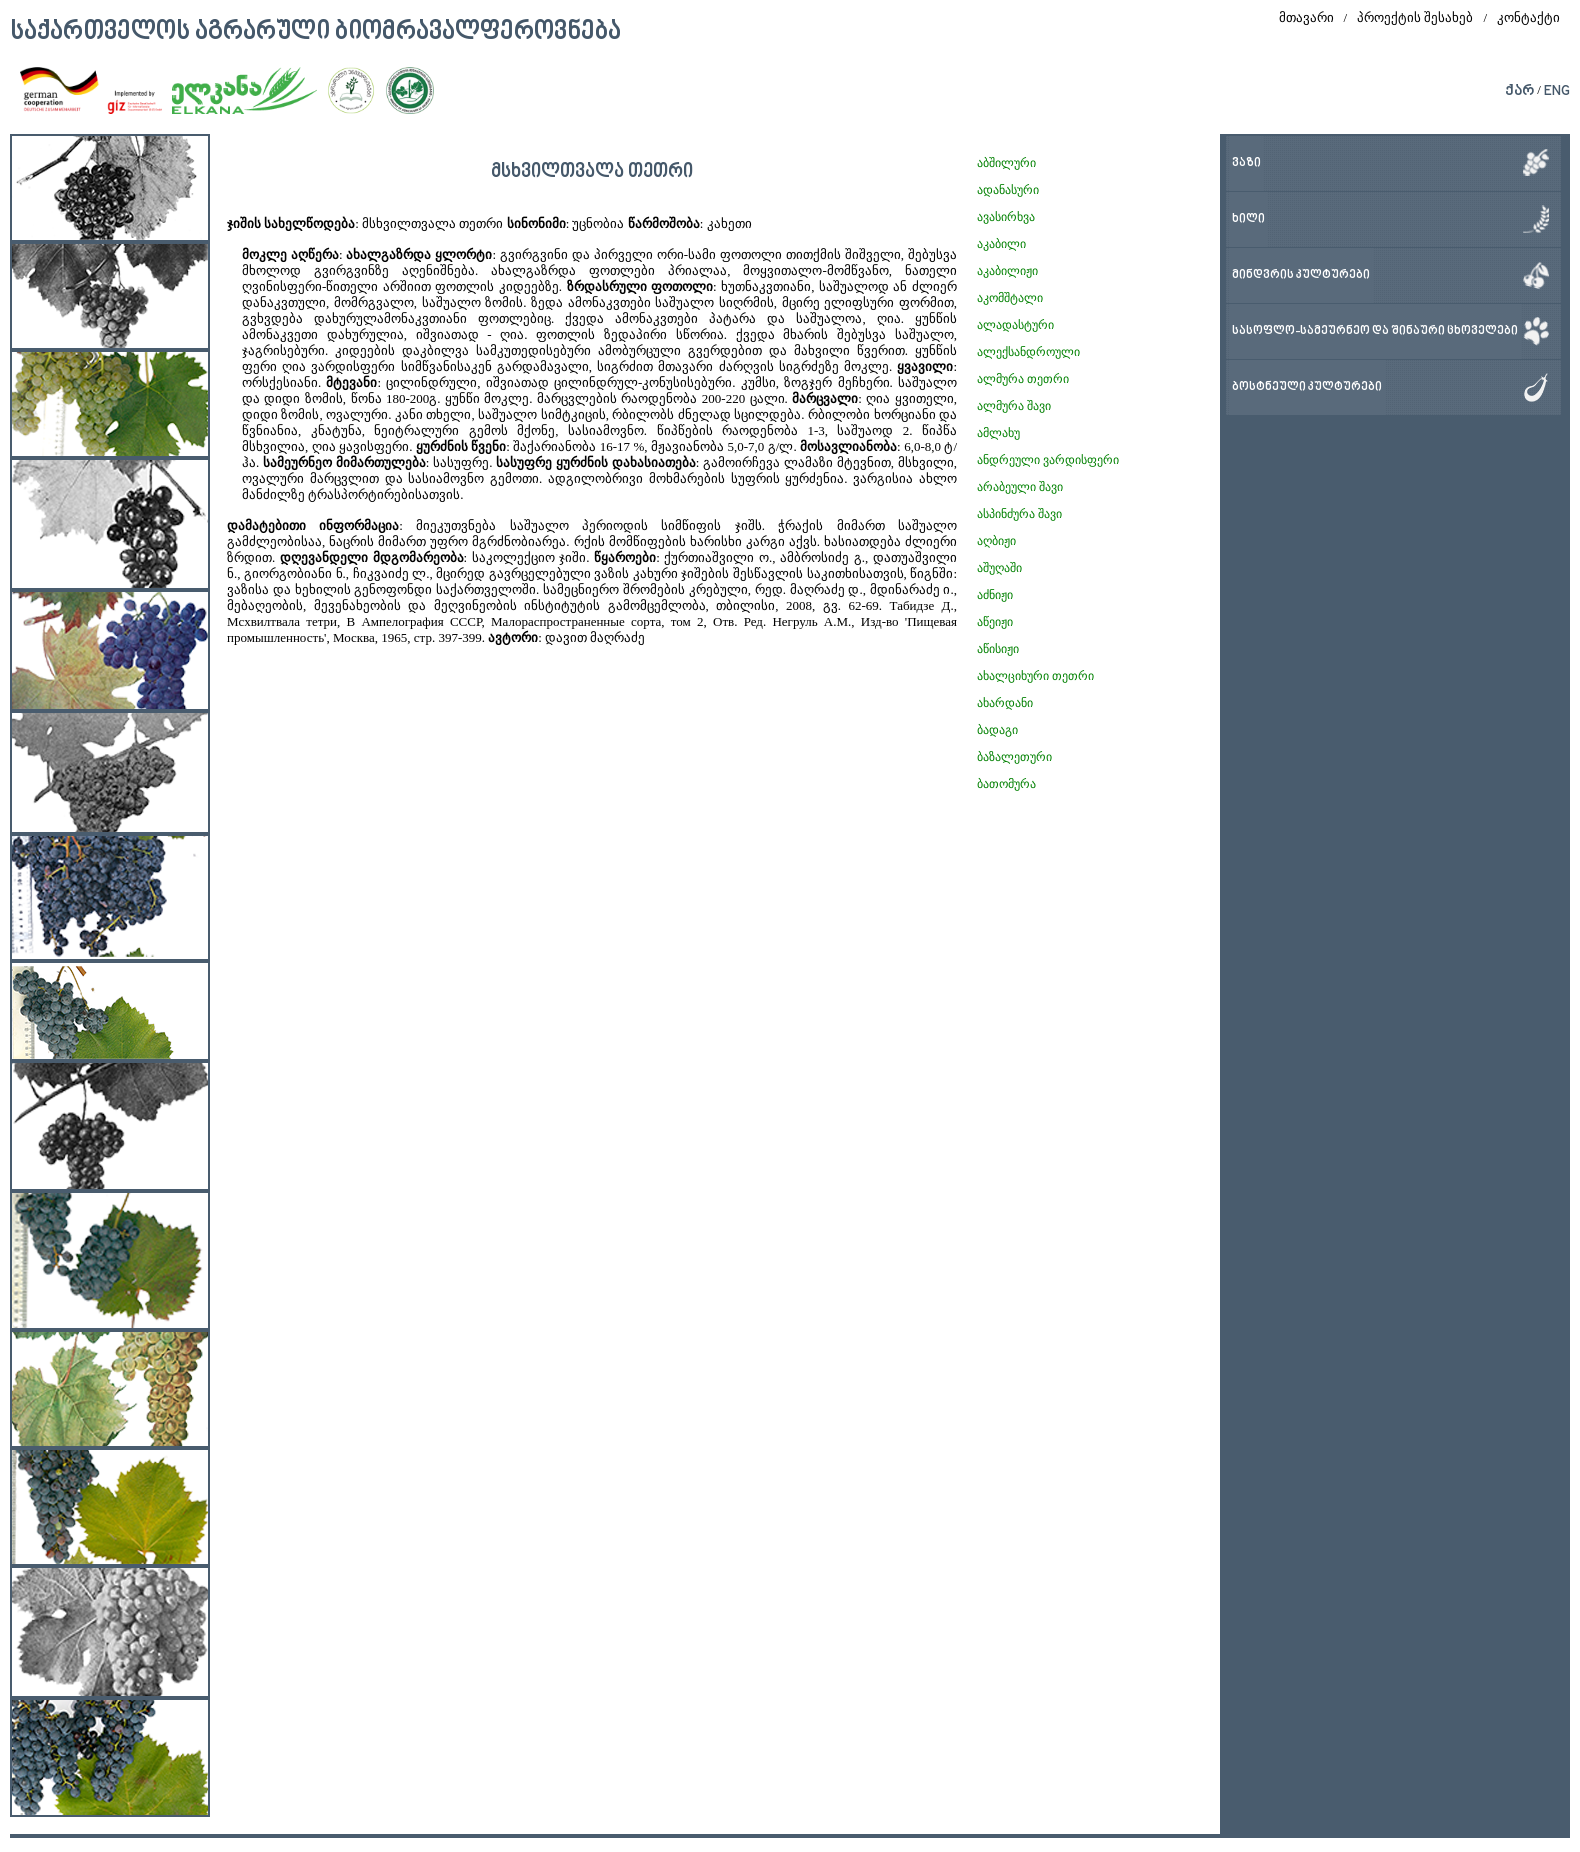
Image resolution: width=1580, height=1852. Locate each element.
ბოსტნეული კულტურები (1307, 387)
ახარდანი (1005, 703)
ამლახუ (998, 433)
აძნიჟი (995, 595)
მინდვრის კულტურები (1301, 275)
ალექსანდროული (1028, 352)
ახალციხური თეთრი (1035, 676)
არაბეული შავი (1020, 487)
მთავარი (1306, 17)
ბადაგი (997, 730)
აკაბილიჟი (1007, 271)
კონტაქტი (1528, 17)
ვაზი (1246, 163)
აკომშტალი (1010, 298)
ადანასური (1008, 190)
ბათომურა (1006, 784)
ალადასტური (1015, 325)
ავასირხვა (1006, 217)
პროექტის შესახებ (1415, 17)
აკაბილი (1001, 244)
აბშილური (1006, 163)
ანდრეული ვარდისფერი (1048, 460)
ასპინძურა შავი (1019, 514)
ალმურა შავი (1014, 406)
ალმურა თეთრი (1023, 379)
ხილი (1248, 219)
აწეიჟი (995, 622)
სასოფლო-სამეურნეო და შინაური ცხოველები (1375, 331)
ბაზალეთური (1014, 757)
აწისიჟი (998, 649)
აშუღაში (999, 568)
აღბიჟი (996, 541)
